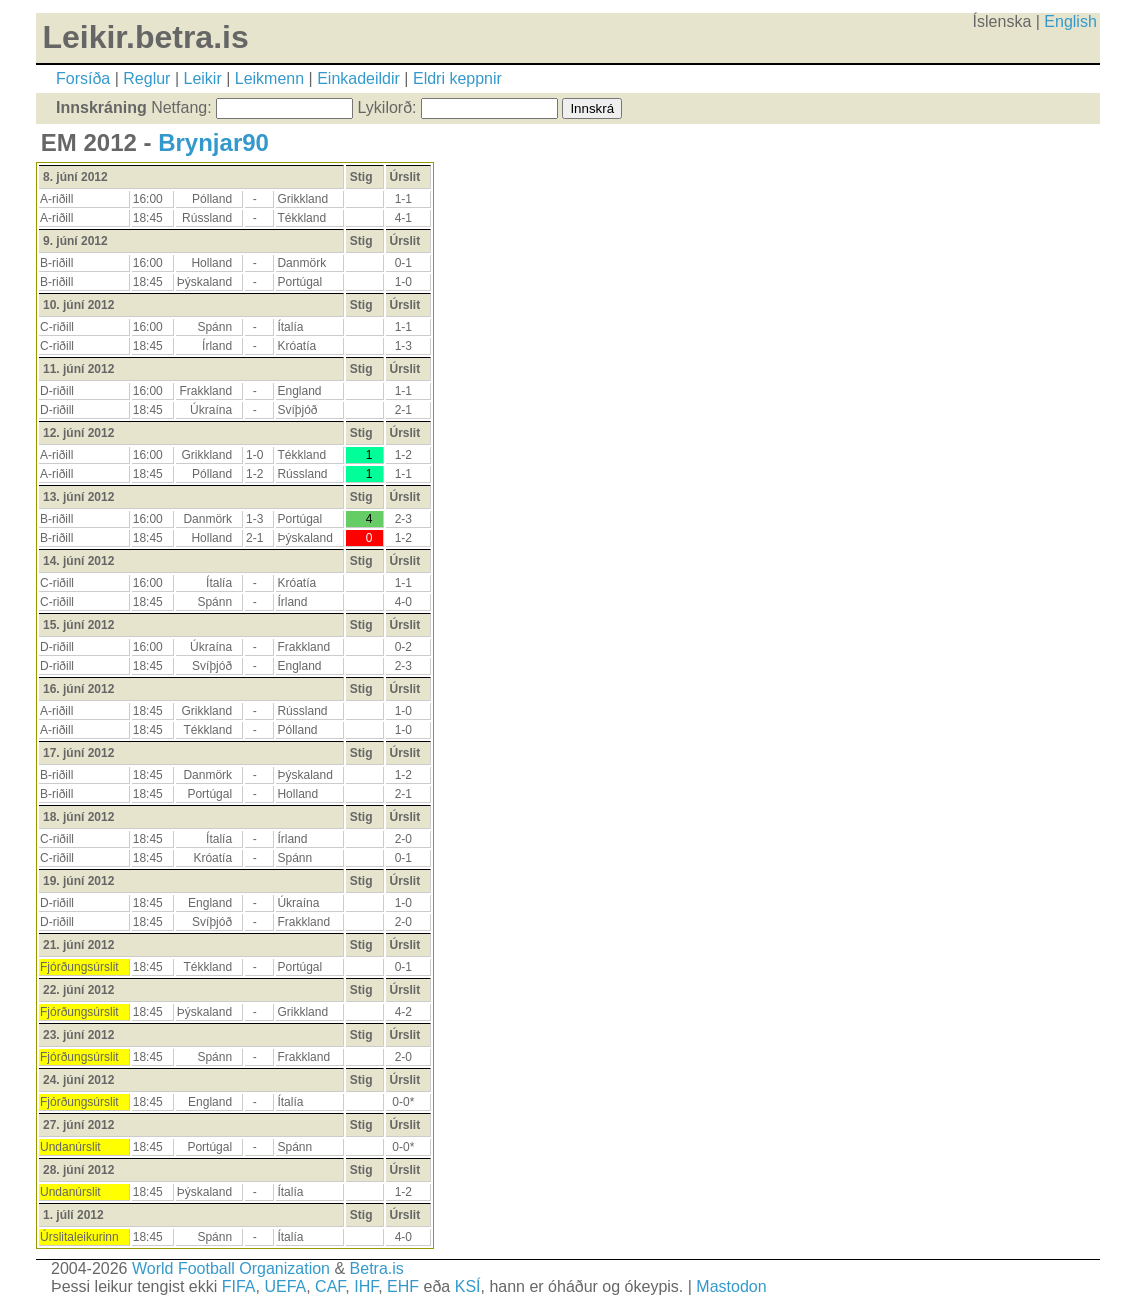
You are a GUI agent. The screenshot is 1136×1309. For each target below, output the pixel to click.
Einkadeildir (358, 78)
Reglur (146, 78)
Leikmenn (269, 78)
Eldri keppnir (457, 78)
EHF (403, 1286)
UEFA (285, 1286)
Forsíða (83, 78)
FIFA (239, 1286)
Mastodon (731, 1286)
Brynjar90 (213, 142)
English (1070, 21)
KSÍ (468, 1286)
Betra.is (377, 1268)
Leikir (202, 78)
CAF (330, 1286)
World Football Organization (231, 1268)
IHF (366, 1286)
